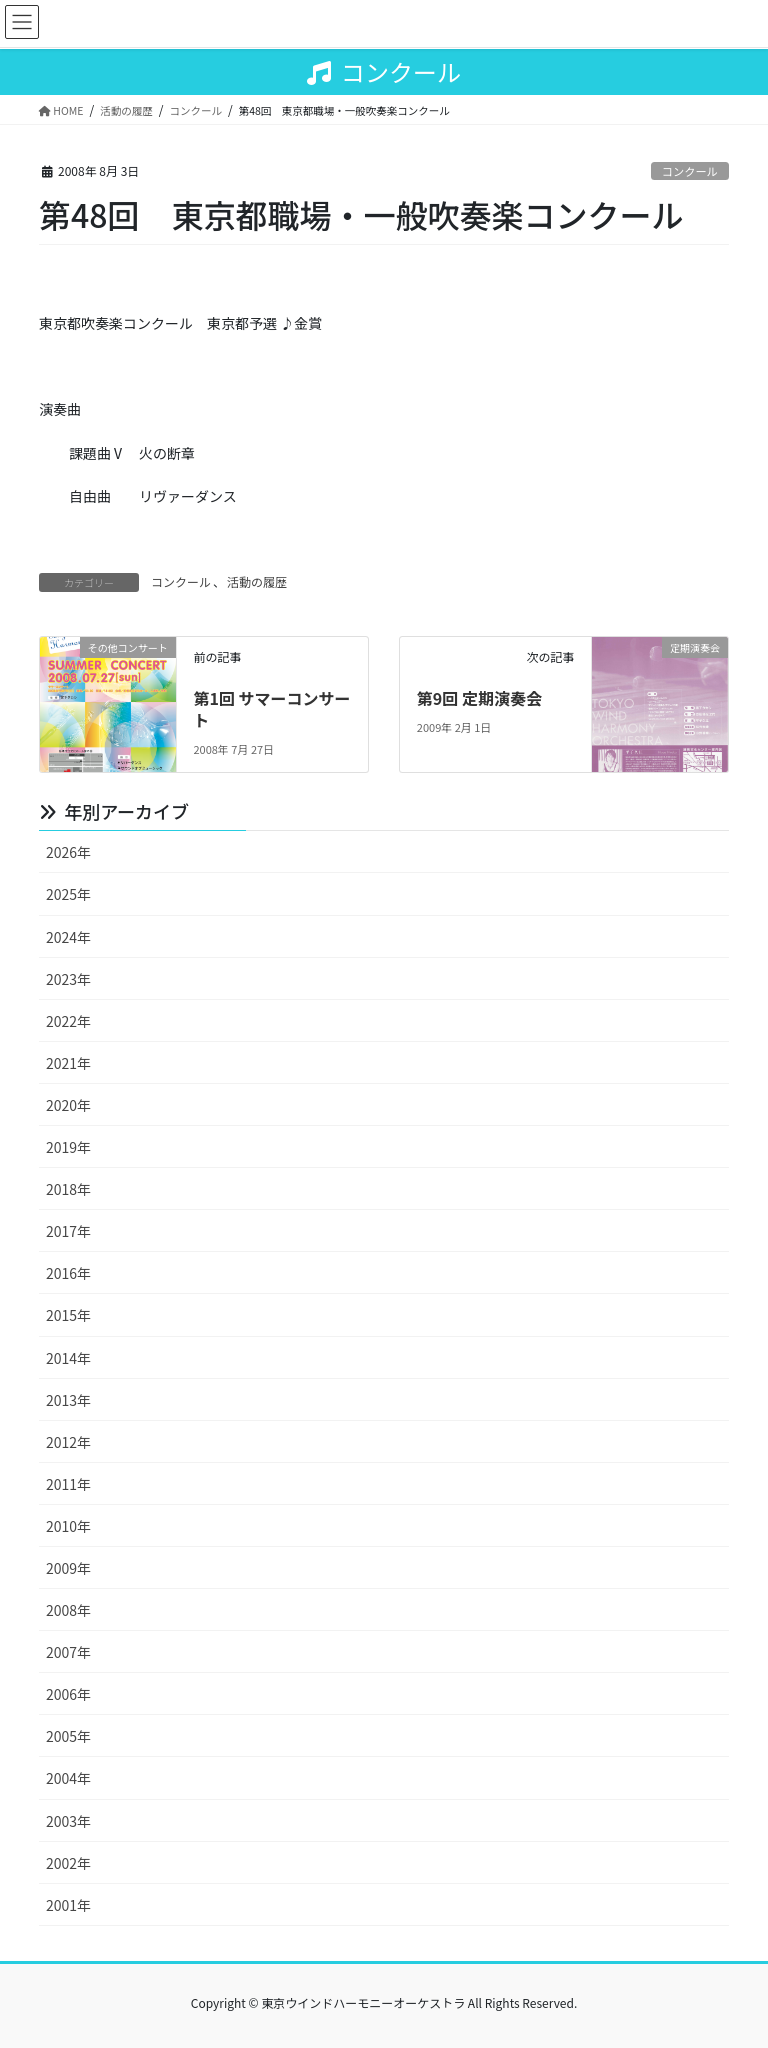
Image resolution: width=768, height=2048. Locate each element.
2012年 (68, 1442)
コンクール (690, 171)
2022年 (68, 1021)
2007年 (68, 1652)
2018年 (68, 1189)
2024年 (68, 937)
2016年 (68, 1273)
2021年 (68, 1063)
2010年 (68, 1526)
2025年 (68, 894)
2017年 (68, 1231)
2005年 (68, 1736)
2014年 (68, 1358)
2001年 (68, 1905)
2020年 (68, 1105)
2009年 (68, 1568)
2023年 (68, 979)
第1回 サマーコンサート (271, 709)
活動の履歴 (257, 581)
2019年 (68, 1147)
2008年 (68, 1610)
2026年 (68, 852)
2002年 (68, 1863)
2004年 (68, 1778)
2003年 (68, 1821)
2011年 (68, 1484)
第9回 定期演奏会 (479, 698)
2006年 (68, 1694)
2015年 (68, 1315)
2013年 (68, 1400)
